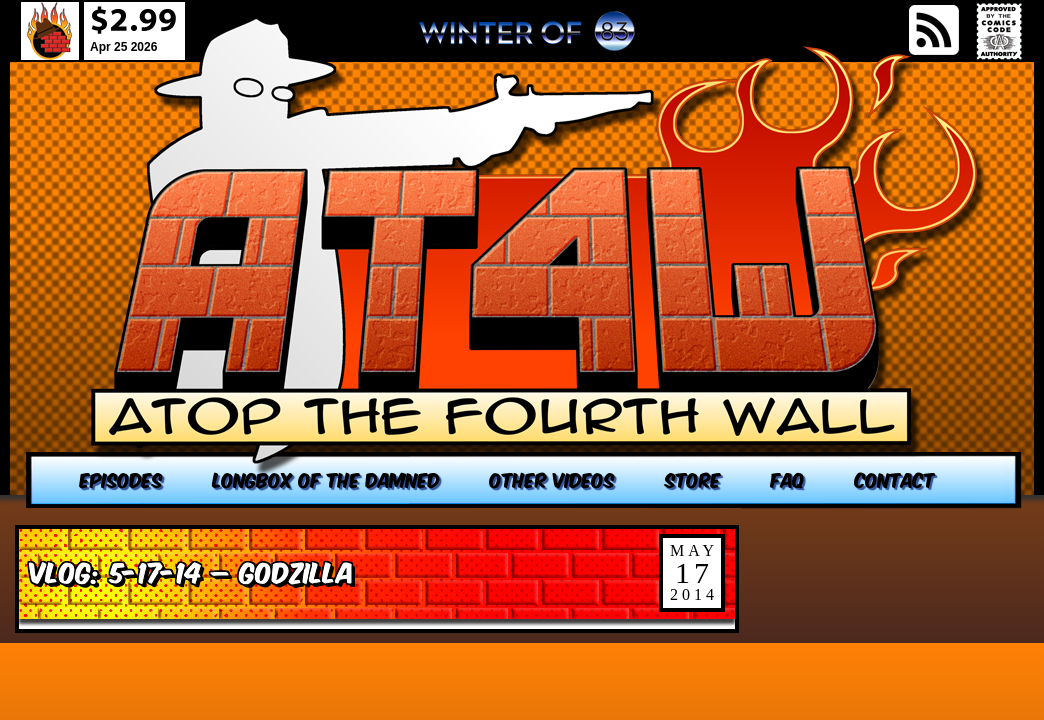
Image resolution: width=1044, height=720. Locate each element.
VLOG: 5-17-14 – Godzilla (191, 570)
